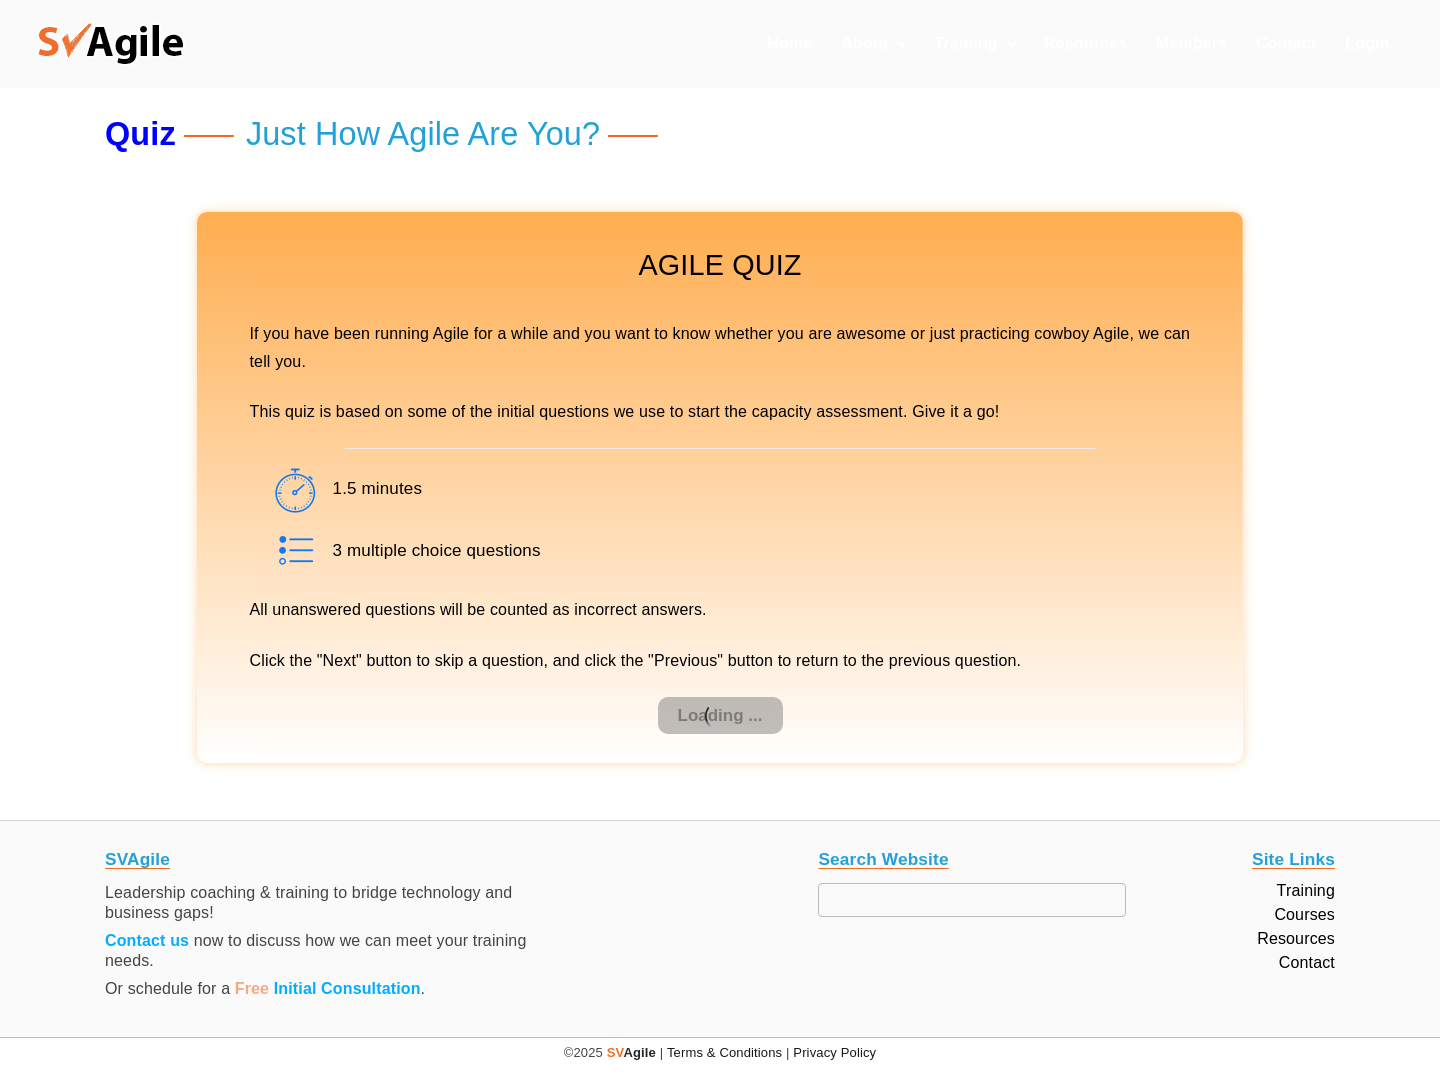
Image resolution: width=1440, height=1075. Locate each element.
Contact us (147, 940)
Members (1191, 43)
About (864, 43)
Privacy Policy (834, 1052)
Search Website (883, 859)
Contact (1286, 43)
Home (789, 43)
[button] (111, 44)
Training (965, 43)
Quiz (140, 134)
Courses (1304, 915)
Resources (1085, 43)
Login (1367, 43)
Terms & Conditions (724, 1052)
